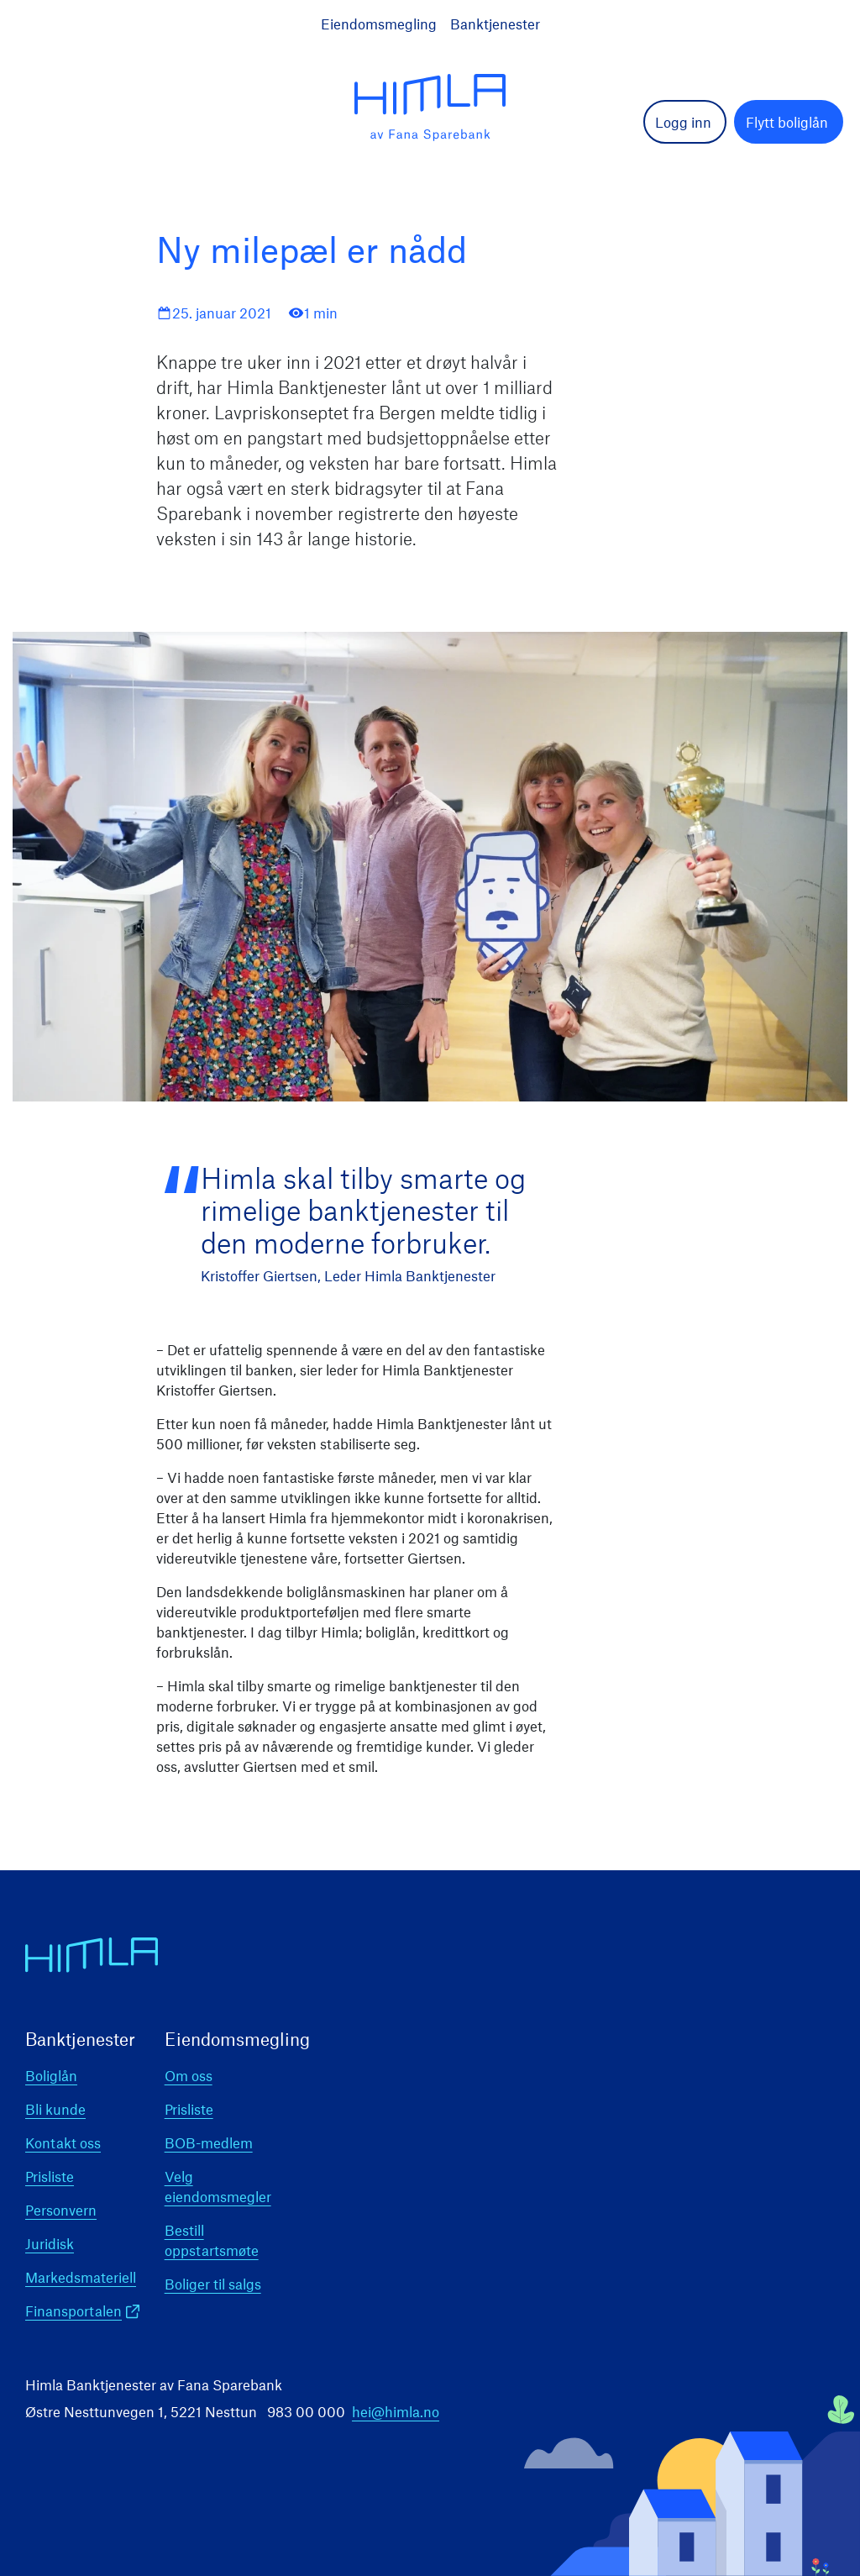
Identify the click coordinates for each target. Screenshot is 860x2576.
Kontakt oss (63, 2142)
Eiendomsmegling (379, 23)
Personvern (61, 2209)
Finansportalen (73, 2310)
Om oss (188, 2075)
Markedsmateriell (80, 2276)
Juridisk (49, 2243)
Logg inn (683, 121)
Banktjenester (495, 23)
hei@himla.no (395, 2411)
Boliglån (51, 2075)
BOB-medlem (209, 2142)
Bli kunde (55, 2108)
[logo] (430, 107)
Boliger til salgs (213, 2283)
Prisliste (49, 2176)
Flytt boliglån (787, 121)
